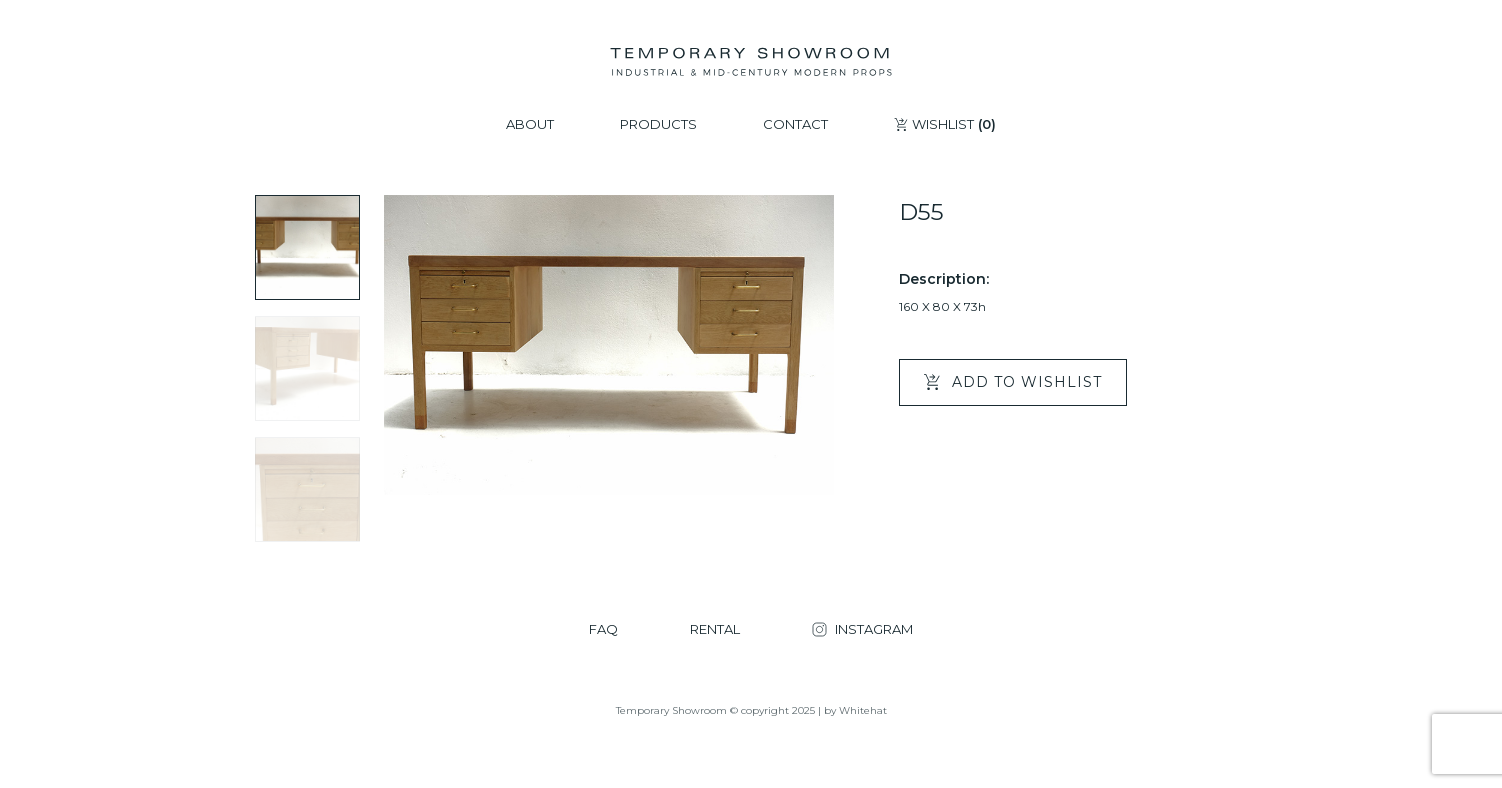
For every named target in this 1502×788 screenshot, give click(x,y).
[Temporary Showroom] (750, 62)
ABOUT (530, 124)
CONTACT (795, 124)
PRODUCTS (658, 124)
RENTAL (715, 629)
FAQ (603, 629)
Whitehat (863, 710)
